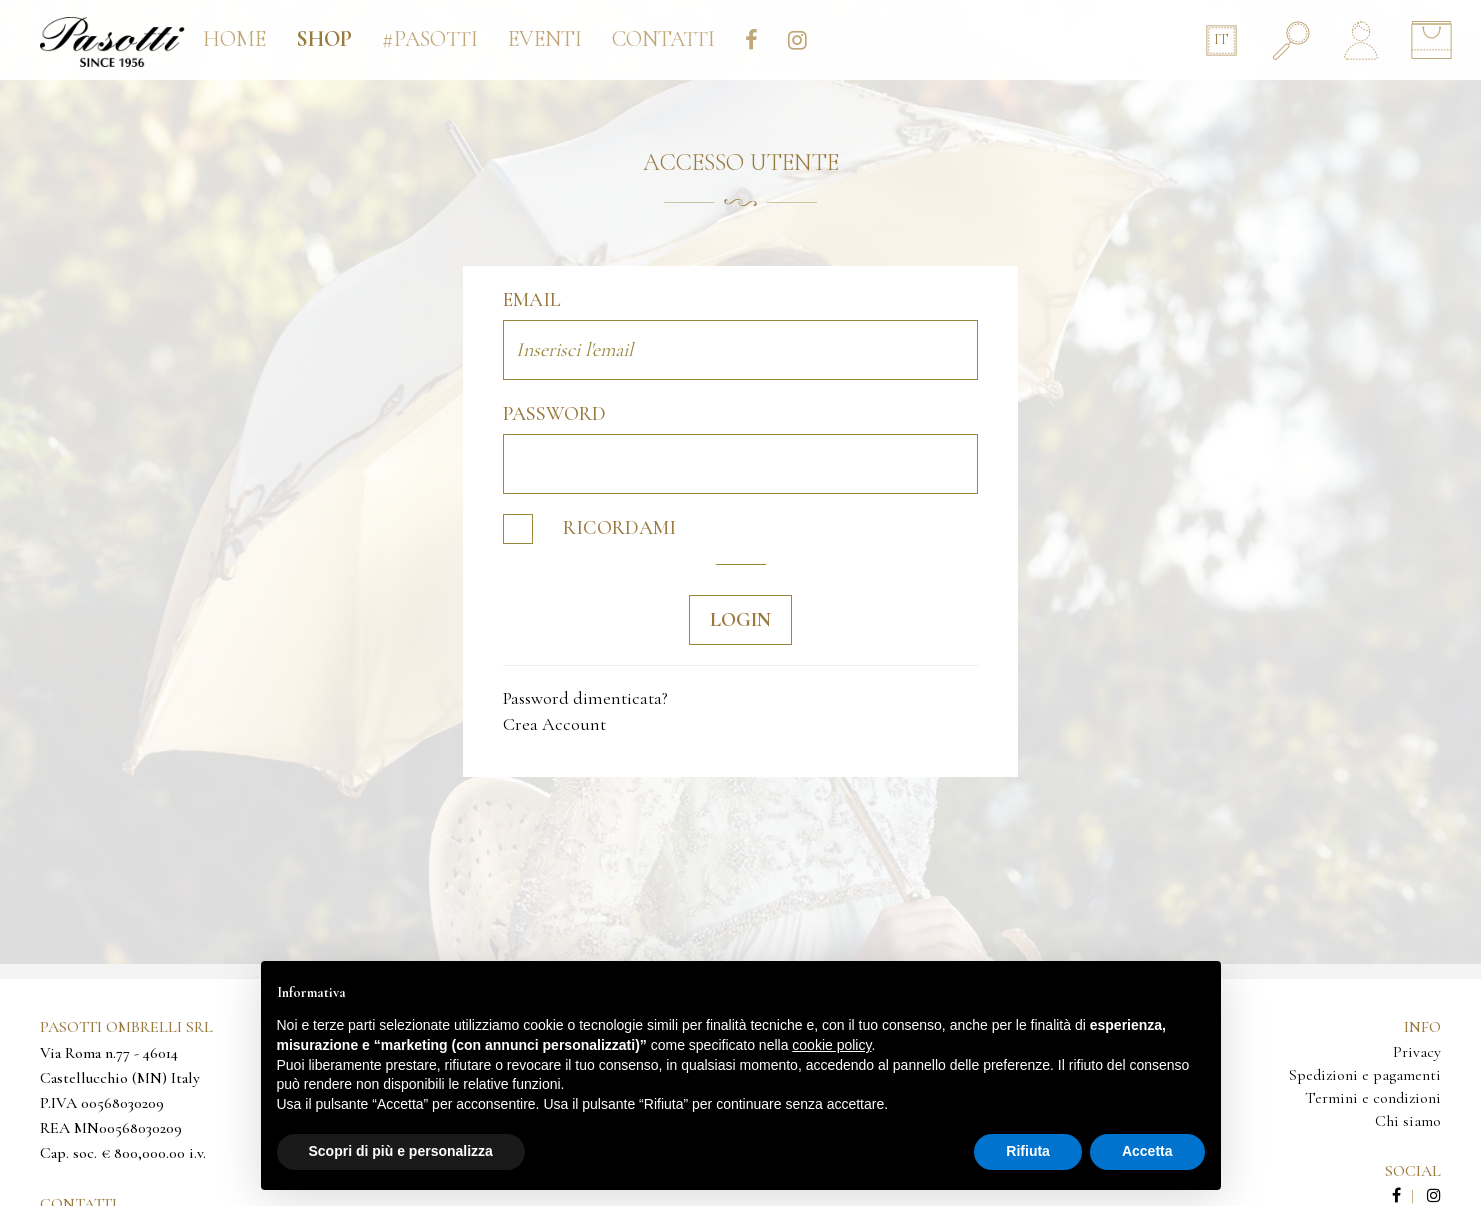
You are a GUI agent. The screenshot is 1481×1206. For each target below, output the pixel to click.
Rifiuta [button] (1028, 1151)
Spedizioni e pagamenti (1365, 1075)
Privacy (1417, 1052)
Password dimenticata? (585, 698)
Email (532, 300)
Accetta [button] (1147, 1151)
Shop (324, 39)
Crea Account (554, 724)
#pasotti (430, 39)
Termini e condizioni (1373, 1098)
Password (554, 414)
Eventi (545, 39)
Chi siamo (1408, 1121)
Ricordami (589, 529)
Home (234, 39)
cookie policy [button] (831, 1045)
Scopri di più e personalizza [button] (401, 1151)
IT (1221, 39)
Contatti (663, 39)
